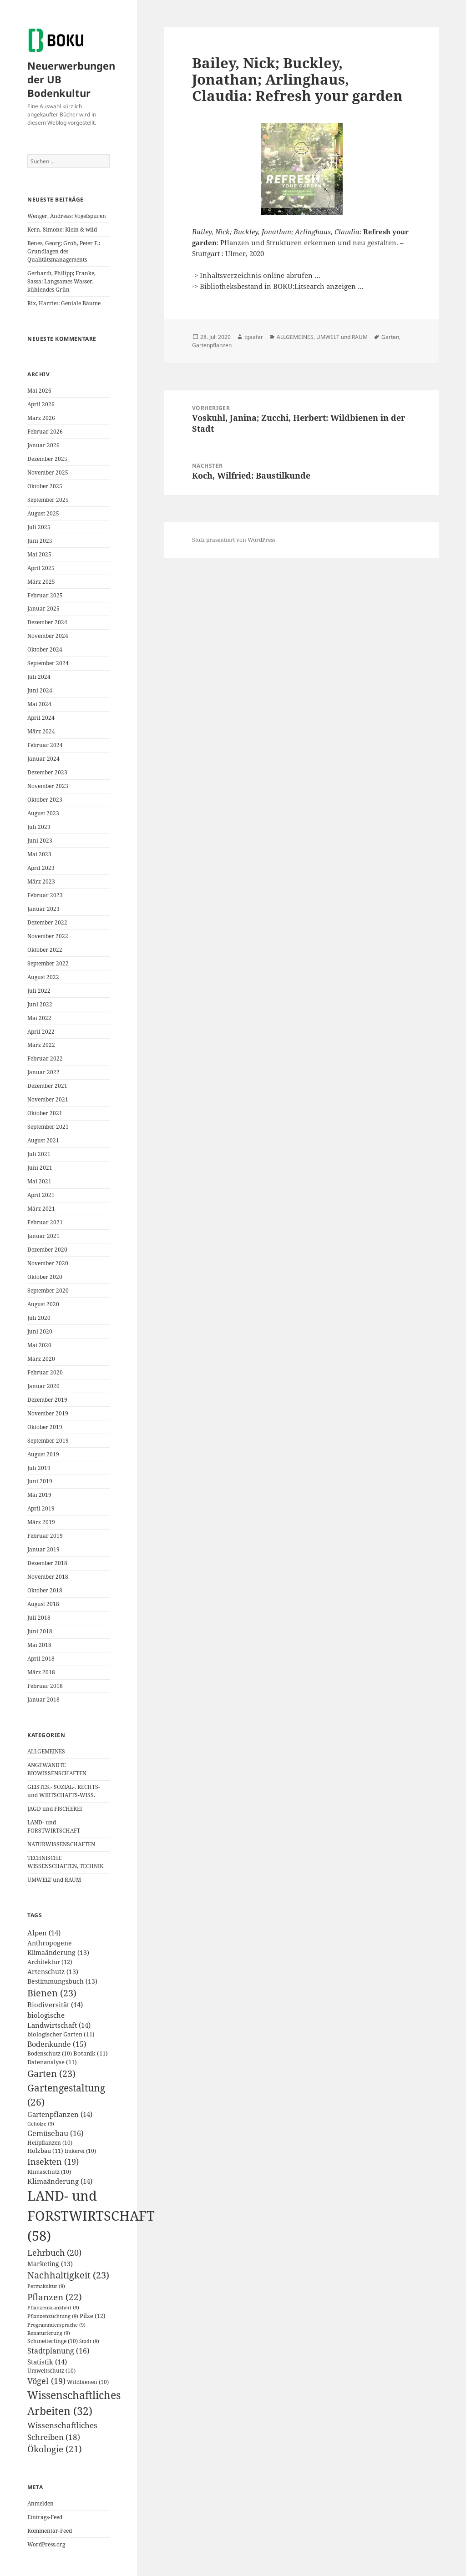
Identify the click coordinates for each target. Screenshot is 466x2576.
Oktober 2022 (44, 950)
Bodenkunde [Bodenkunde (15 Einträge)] (56, 2044)
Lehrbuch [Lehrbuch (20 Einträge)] (54, 2252)
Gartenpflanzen (212, 345)
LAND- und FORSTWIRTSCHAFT (53, 1826)
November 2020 (47, 1263)
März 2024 (41, 731)
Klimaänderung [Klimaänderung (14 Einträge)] (59, 2181)
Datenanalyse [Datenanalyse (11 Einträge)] (52, 2062)
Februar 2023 (45, 895)
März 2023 (41, 881)
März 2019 (41, 1522)
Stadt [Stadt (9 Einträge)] (89, 2341)
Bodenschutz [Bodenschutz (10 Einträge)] (49, 2053)
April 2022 (41, 1031)
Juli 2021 (39, 1154)
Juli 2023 (39, 827)
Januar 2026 (43, 445)
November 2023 (47, 786)
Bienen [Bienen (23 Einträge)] (51, 1993)
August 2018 (43, 1604)
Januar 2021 (43, 1236)
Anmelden (40, 2503)
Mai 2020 (39, 1345)
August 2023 (43, 813)
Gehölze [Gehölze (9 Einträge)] (40, 2124)
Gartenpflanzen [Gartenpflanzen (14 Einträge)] (59, 2114)
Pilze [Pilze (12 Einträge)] (93, 2316)
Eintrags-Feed (44, 2517)
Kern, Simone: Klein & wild (62, 229)
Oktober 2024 (44, 649)
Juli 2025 (39, 527)
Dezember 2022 (47, 922)
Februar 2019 (45, 1536)
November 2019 (47, 1413)
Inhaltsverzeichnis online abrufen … (260, 275)
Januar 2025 (43, 608)
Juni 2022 (39, 1004)
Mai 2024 (39, 704)
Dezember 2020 (47, 1249)
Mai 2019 (39, 1495)
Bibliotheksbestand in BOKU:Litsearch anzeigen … (282, 286)
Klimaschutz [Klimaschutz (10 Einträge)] (49, 2171)
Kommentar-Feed (49, 2531)
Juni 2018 (39, 1631)
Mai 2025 (39, 554)
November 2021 (47, 1099)
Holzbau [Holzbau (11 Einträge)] (45, 2151)
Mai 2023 (39, 854)
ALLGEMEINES (46, 1751)
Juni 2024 (39, 690)
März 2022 (41, 1045)
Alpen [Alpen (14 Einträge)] (44, 1932)
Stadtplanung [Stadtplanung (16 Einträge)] (58, 2351)
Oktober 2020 (44, 1277)
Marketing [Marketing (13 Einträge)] (50, 2263)
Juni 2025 (39, 541)
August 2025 (43, 513)
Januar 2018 (43, 1699)
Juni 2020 (39, 1331)
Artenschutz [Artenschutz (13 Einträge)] (52, 1971)
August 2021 (43, 1140)
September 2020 (48, 1290)
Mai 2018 (39, 1645)
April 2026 (41, 404)
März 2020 (41, 1359)
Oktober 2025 (44, 486)
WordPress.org (46, 2544)
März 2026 (41, 418)
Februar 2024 (45, 745)
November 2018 (47, 1577)
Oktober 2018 (44, 1590)
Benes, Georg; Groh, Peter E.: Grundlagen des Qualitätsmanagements (63, 251)
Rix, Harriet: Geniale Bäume (64, 303)
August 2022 (43, 977)
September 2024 (48, 663)
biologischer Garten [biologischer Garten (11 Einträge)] (61, 2034)
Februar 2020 (45, 1372)
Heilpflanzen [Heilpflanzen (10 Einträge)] (49, 2142)
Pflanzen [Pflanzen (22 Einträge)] (54, 2297)
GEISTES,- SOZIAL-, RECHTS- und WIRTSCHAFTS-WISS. (63, 1791)
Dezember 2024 (47, 622)
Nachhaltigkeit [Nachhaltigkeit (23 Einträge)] (68, 2275)
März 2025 (41, 582)
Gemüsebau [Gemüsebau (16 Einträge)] (55, 2133)
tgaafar (253, 337)
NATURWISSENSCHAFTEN (61, 1844)
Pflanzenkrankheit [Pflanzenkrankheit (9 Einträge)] (53, 2307)
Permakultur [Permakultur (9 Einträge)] (46, 2286)
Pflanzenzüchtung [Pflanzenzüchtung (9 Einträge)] (52, 2316)
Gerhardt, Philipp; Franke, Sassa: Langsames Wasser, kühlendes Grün (61, 281)
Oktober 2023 (44, 799)
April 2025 (41, 568)
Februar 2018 (45, 1686)
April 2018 (41, 1658)
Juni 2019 (39, 1481)
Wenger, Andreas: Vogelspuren (66, 216)
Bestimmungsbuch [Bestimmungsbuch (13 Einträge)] (62, 1981)
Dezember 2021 (47, 1086)
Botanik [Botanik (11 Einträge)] (90, 2053)
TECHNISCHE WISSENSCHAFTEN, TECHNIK (65, 1862)
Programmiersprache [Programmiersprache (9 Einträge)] (56, 2325)
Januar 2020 (43, 1386)
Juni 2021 (39, 1168)
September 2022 (48, 963)
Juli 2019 (39, 1468)
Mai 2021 (39, 1181)
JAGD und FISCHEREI (54, 1809)
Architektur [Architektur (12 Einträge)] (49, 1962)
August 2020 (43, 1304)
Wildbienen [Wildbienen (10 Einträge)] (88, 2382)
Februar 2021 (45, 1222)
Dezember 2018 (47, 1563)
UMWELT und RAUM (54, 1880)
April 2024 (41, 718)
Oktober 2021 (44, 1113)
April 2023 (41, 868)
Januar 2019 (43, 1549)
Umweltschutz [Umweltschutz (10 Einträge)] (51, 2370)
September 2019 (48, 1441)
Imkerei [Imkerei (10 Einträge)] (80, 2150)
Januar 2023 (43, 909)
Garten (390, 337)
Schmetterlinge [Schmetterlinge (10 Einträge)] (52, 2341)
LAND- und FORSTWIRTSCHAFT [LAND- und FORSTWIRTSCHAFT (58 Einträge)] (91, 2216)
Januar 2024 (43, 759)
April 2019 (41, 1508)
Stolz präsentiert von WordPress (233, 540)
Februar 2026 (45, 431)
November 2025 (47, 472)
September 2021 (48, 1127)
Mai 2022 (39, 1018)
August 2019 (43, 1454)
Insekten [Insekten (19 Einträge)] (53, 2161)
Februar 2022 (45, 1058)
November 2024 (47, 636)
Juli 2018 (39, 1617)
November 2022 (47, 936)
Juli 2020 (39, 1318)
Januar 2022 (43, 1072)
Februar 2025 (45, 595)
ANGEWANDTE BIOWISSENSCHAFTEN (56, 1769)
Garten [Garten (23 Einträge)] (51, 2073)
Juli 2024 (39, 677)
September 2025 (48, 500)
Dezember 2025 (47, 459)
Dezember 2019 (47, 1400)
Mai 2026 (39, 390)
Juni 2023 (39, 840)
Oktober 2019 (44, 1427)
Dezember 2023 (47, 772)
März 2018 (41, 1672)
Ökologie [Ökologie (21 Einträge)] (54, 2449)
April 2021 (41, 1195)
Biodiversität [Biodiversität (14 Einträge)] (55, 2004)
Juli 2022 (39, 991)
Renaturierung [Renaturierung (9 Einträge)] (48, 2333)
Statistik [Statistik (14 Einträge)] (47, 2361)
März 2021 (41, 1208)
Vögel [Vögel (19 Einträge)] (46, 2380)
